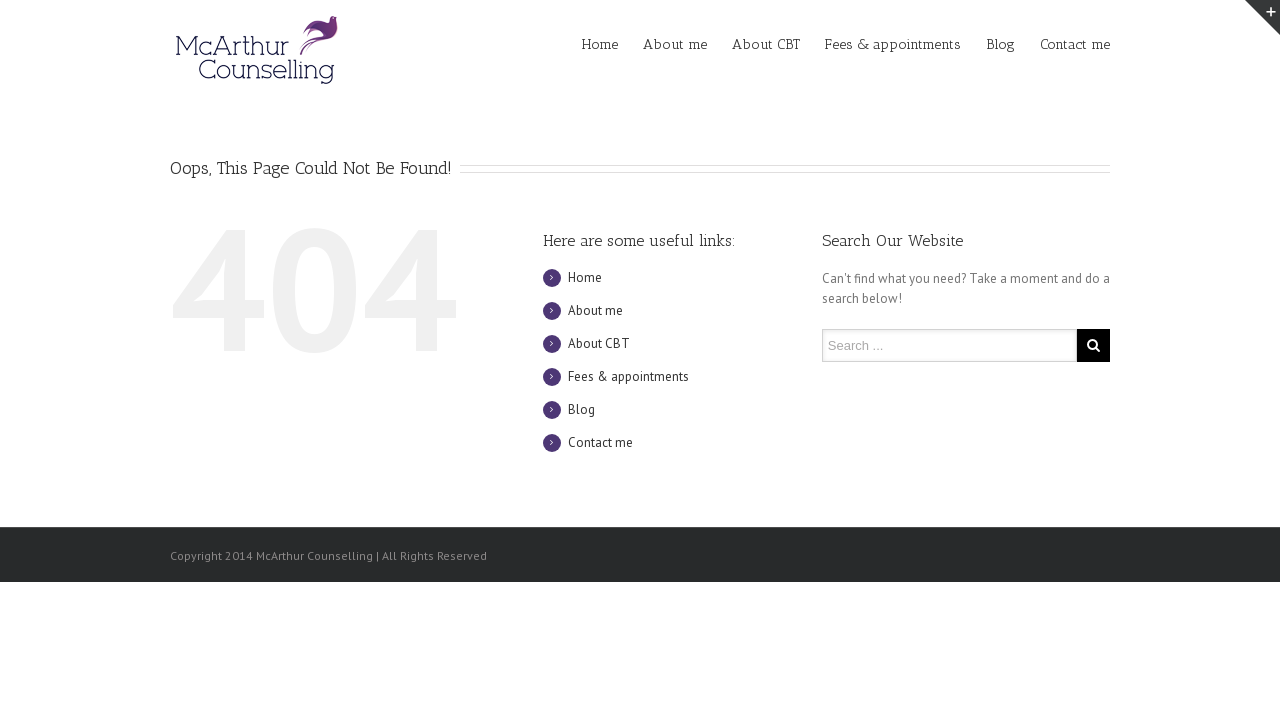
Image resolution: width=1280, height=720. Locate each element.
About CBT (766, 44)
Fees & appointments (893, 44)
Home (600, 44)
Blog (1000, 44)
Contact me (1075, 44)
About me (675, 44)
